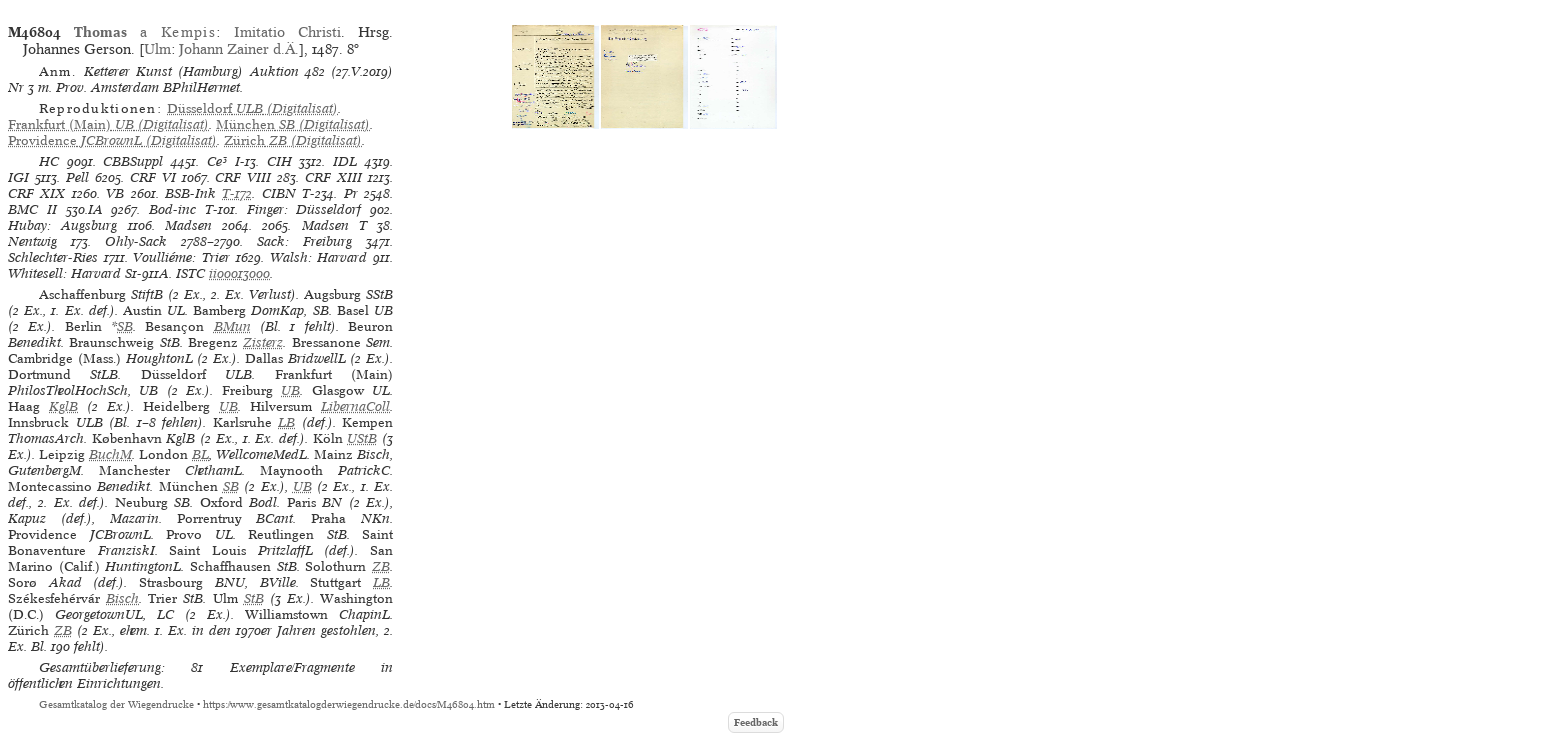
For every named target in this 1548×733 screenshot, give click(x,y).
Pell (77, 177)
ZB (381, 566)
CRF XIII (333, 177)
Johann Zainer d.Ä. (239, 49)
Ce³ (217, 161)
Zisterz (263, 342)
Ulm (157, 49)
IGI (18, 177)
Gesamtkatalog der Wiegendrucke (116, 704)
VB (115, 193)
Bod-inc (172, 209)
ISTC (190, 273)
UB (290, 390)
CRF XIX (36, 193)
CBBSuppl (133, 161)
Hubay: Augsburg (62, 225)
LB (286, 422)
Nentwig (32, 241)
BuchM (110, 454)
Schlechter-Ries (53, 257)
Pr (351, 193)
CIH (279, 161)
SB (125, 326)
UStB (362, 438)
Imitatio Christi (287, 32)
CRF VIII (243, 177)
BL (200, 454)
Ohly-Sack (136, 241)
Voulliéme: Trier (181, 257)
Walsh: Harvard (319, 257)
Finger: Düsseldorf (304, 209)
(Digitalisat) (252, 108)
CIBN (279, 193)
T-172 (237, 193)
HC (49, 161)
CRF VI (153, 177)
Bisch (122, 598)
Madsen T (334, 225)
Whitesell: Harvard (64, 273)
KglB (63, 406)
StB (254, 598)
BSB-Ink (190, 193)
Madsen (188, 225)
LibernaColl (355, 406)
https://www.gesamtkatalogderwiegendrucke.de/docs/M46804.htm (349, 704)
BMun (232, 326)
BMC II (32, 209)
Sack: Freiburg (304, 241)
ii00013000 (239, 273)
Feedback (756, 722)
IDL (345, 161)
